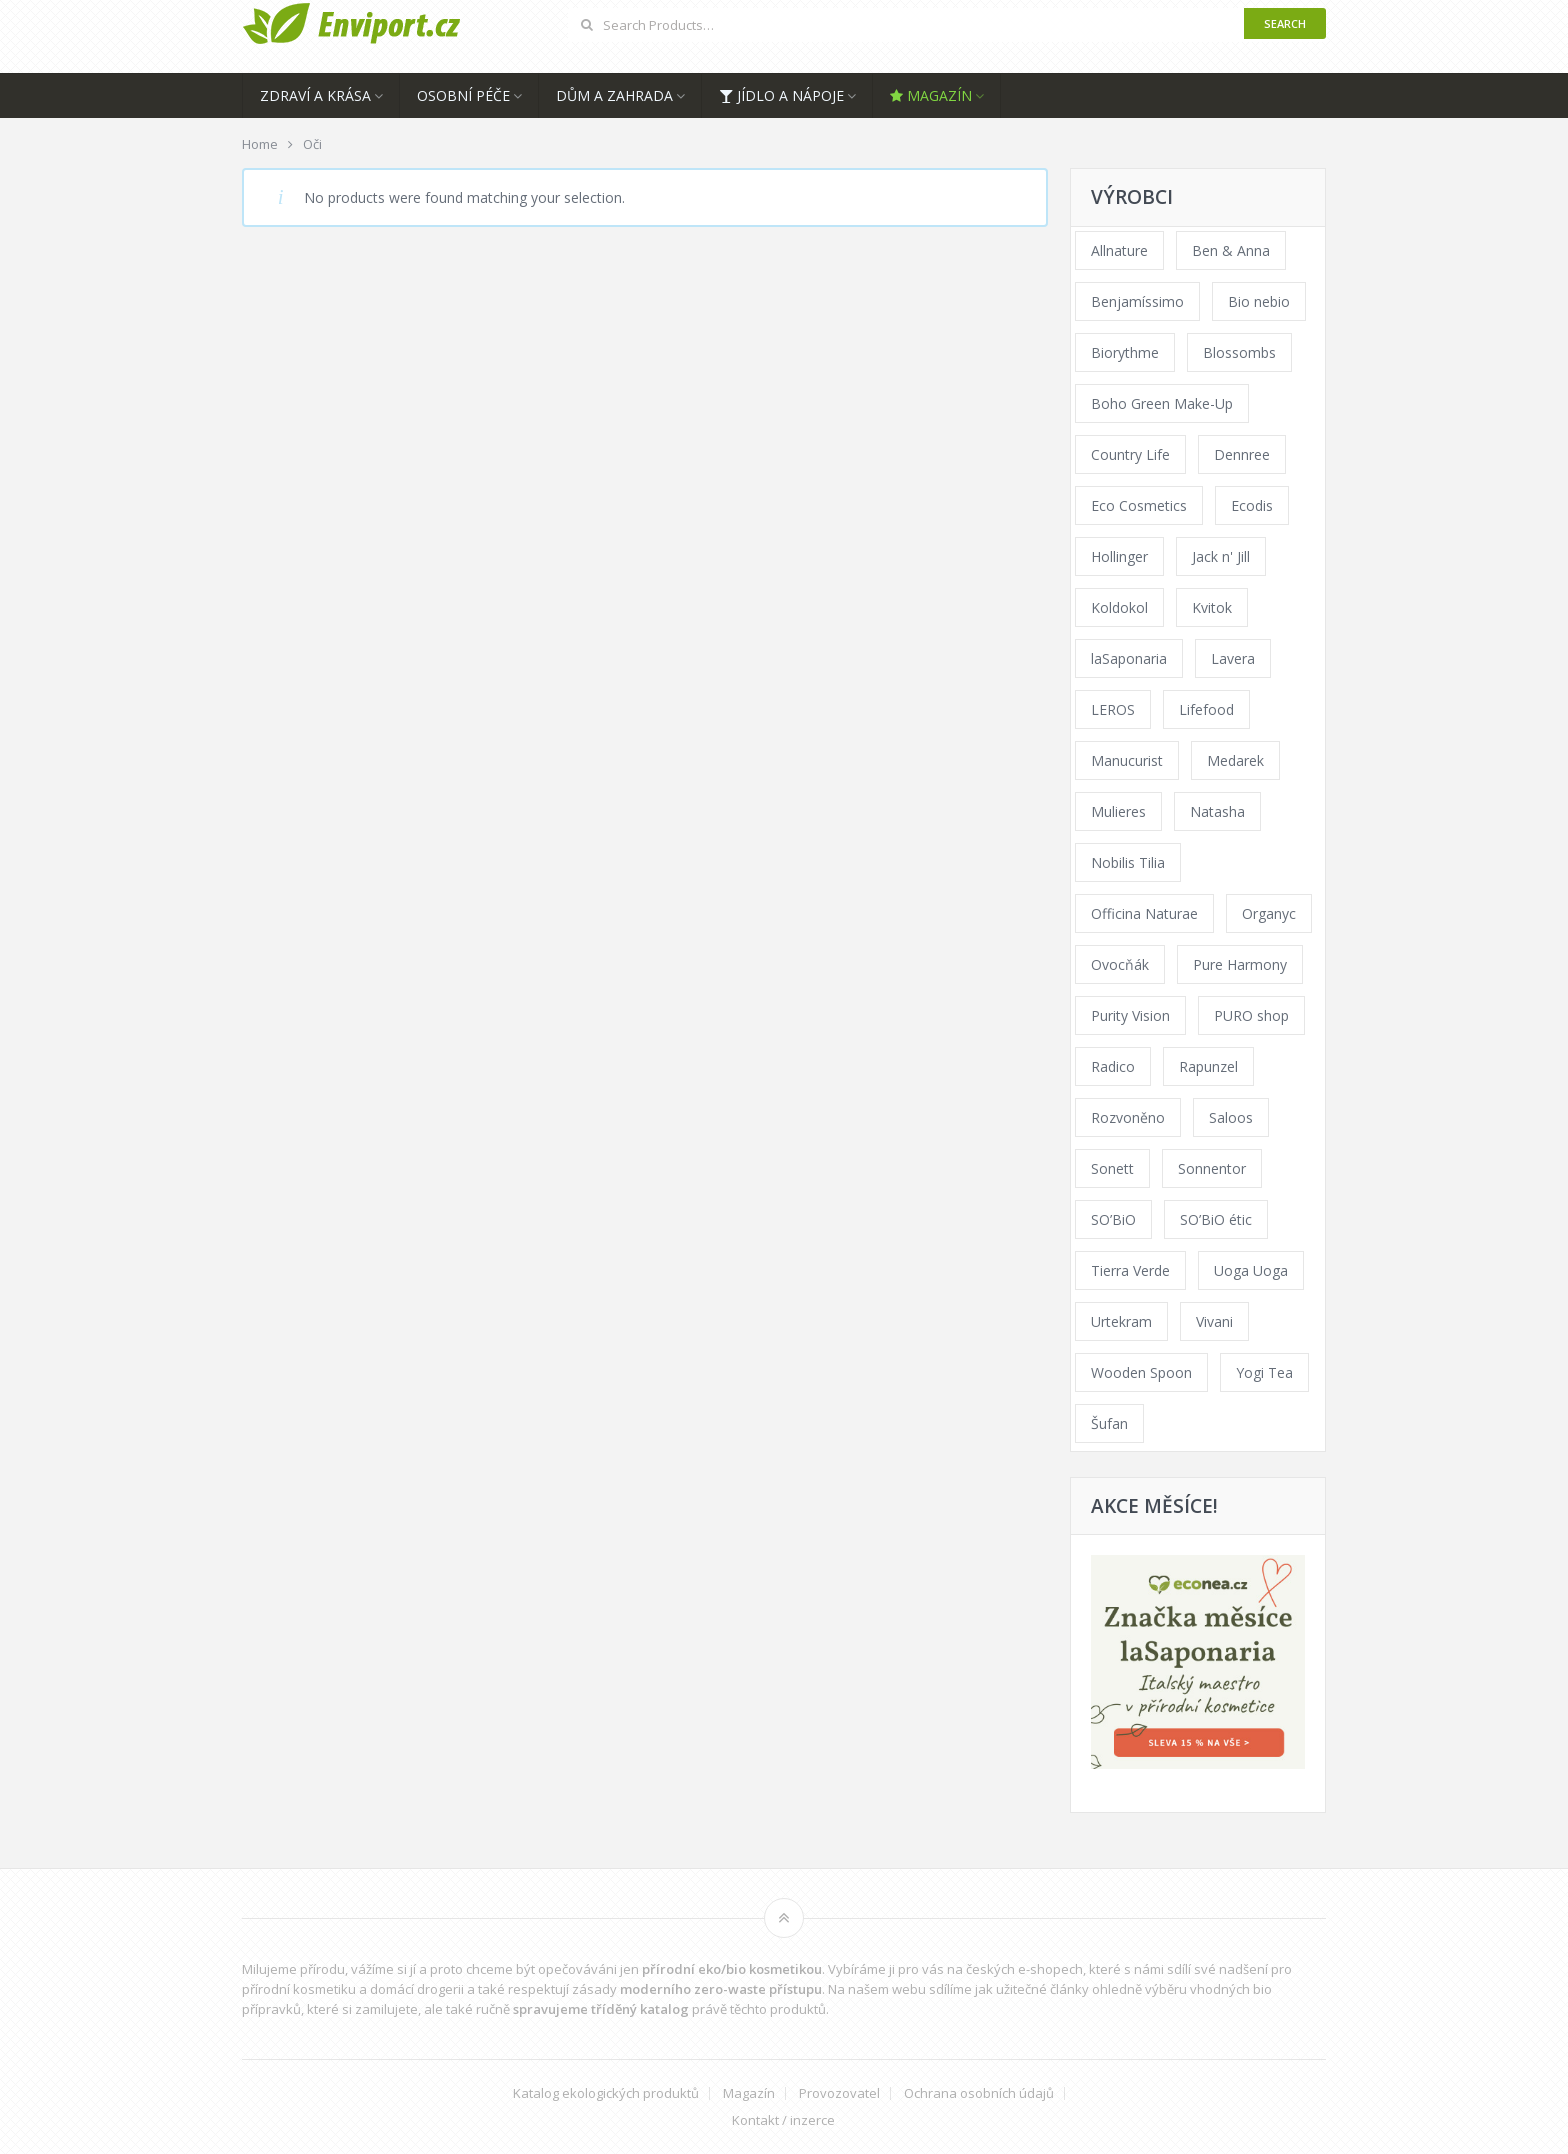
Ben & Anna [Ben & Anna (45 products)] (1231, 250)
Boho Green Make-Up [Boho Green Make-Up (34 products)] (1162, 403)
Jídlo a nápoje (781, 95)
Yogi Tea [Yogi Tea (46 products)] (1264, 1372)
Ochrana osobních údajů (979, 2093)
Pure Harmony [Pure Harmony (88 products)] (1240, 964)
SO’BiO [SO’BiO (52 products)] (1113, 1219)
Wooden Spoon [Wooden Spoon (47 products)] (1141, 1372)
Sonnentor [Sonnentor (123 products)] (1212, 1168)
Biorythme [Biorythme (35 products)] (1125, 352)
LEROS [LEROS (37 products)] (1113, 709)
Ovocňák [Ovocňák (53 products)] (1120, 964)
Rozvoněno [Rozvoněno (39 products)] (1128, 1117)
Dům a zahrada (614, 95)
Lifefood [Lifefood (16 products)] (1206, 709)
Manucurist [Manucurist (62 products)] (1127, 760)
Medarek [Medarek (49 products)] (1235, 760)
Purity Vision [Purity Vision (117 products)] (1130, 1015)
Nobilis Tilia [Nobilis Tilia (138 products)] (1128, 862)
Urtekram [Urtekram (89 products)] (1121, 1321)
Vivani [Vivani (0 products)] (1214, 1321)
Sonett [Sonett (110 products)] (1112, 1168)
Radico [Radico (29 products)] (1113, 1066)
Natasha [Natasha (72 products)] (1217, 811)
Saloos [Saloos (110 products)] (1231, 1117)
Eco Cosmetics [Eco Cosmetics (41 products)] (1139, 505)
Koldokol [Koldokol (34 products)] (1119, 607)
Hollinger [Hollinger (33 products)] (1119, 556)
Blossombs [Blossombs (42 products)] (1239, 352)
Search (1285, 23)
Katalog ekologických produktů (606, 2093)
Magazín (931, 95)
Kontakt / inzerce (783, 2120)
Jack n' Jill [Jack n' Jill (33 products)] (1221, 556)
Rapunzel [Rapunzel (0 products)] (1208, 1066)
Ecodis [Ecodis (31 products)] (1252, 505)
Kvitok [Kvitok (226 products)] (1212, 607)
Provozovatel (839, 2093)
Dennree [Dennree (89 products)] (1242, 454)
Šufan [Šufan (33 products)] (1109, 1423)
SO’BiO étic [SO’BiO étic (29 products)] (1216, 1219)
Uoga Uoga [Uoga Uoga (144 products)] (1251, 1270)
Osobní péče (463, 95)
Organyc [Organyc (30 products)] (1269, 913)
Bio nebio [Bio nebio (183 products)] (1259, 301)
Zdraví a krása (315, 95)
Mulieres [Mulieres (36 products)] (1118, 811)
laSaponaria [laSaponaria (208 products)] (1129, 658)
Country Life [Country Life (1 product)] (1130, 454)
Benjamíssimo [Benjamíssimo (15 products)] (1137, 301)
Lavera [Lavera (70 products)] (1233, 658)
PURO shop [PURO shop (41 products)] (1251, 1015)
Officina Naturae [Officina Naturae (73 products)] (1144, 913)
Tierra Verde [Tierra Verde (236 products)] (1130, 1270)
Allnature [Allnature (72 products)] (1119, 250)
